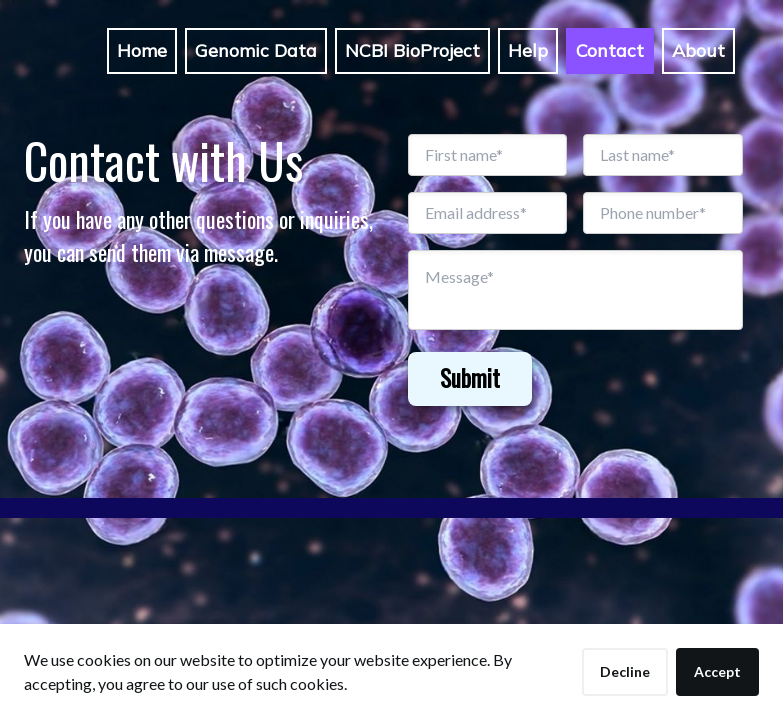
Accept (717, 671)
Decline (625, 671)
